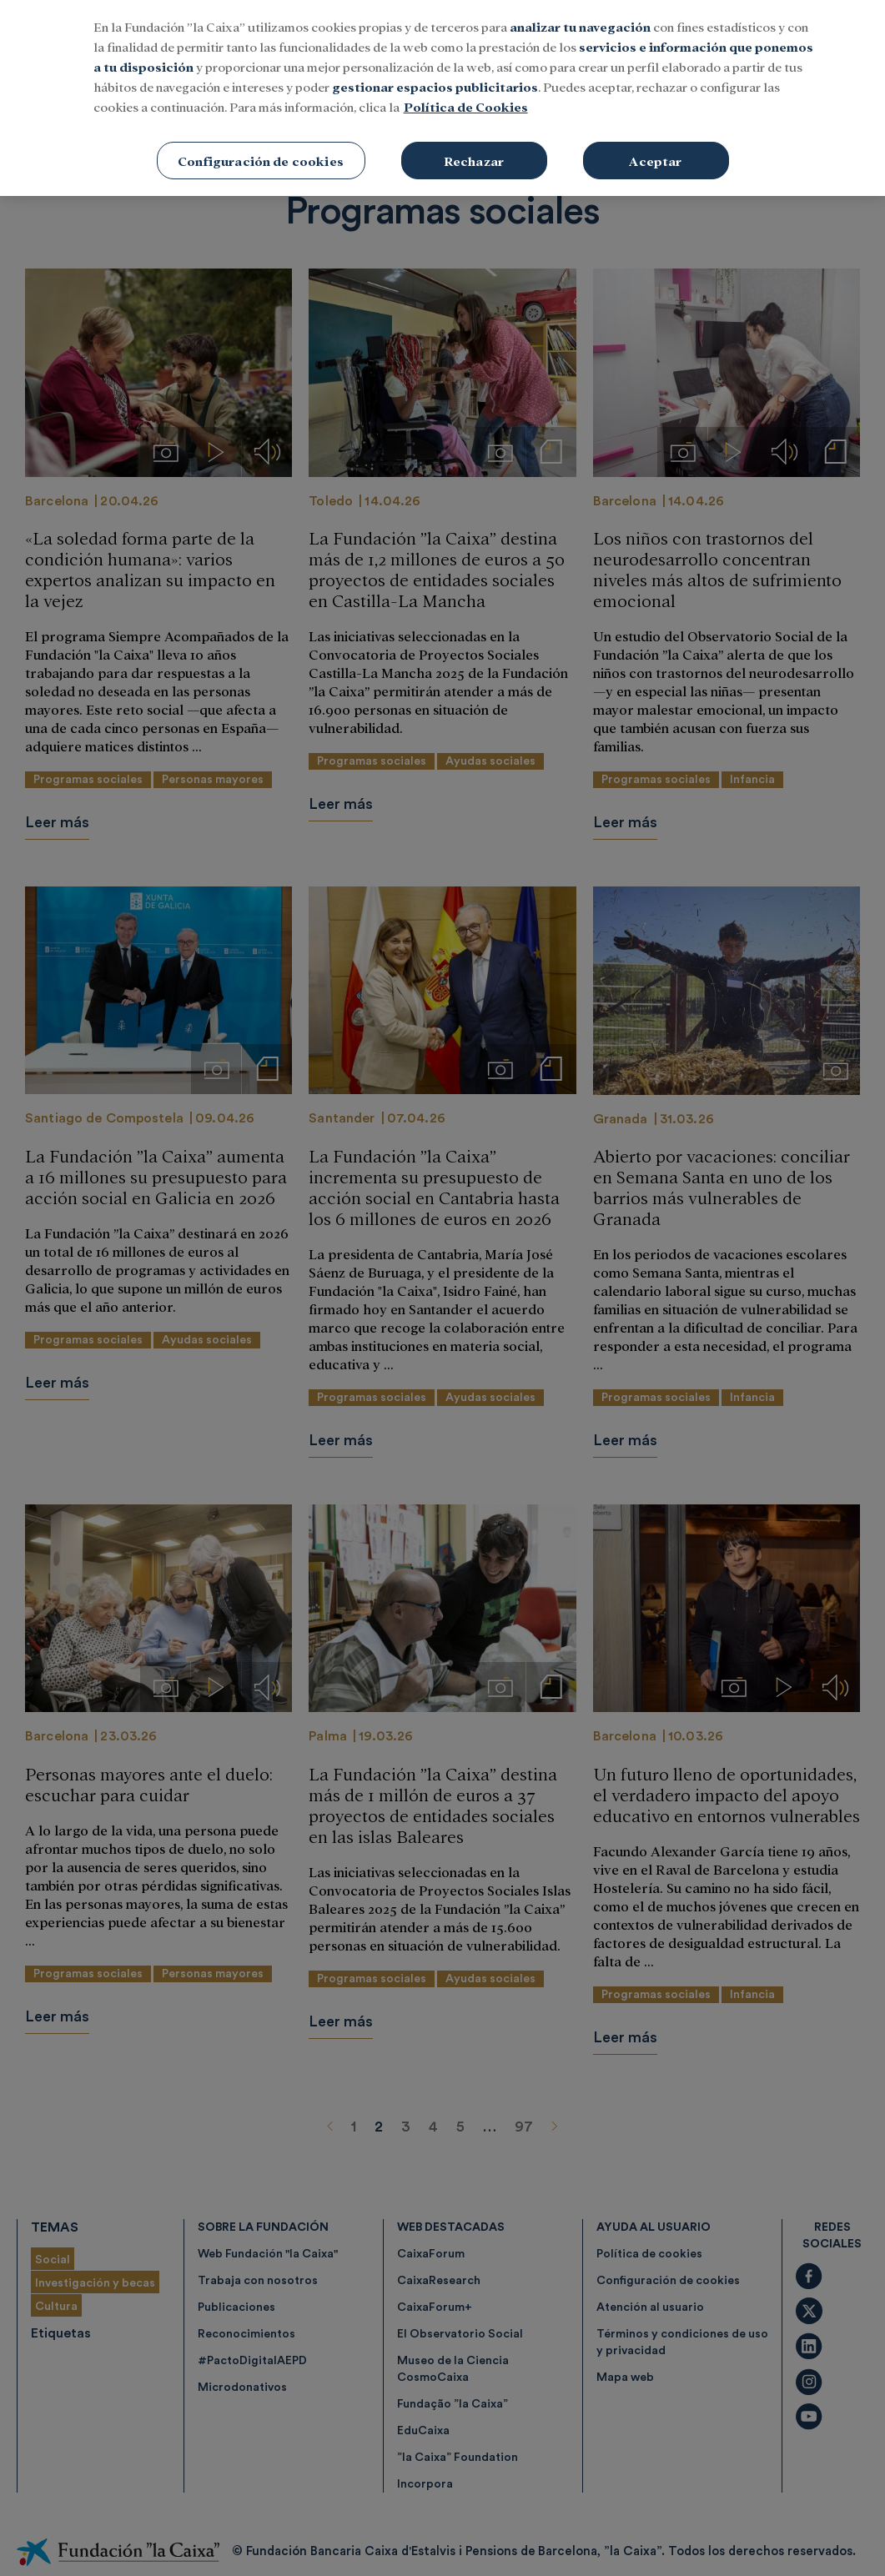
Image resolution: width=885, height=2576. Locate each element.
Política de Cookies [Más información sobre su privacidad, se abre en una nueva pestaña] (466, 105)
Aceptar (655, 159)
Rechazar (474, 159)
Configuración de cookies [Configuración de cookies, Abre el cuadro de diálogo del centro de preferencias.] (261, 159)
